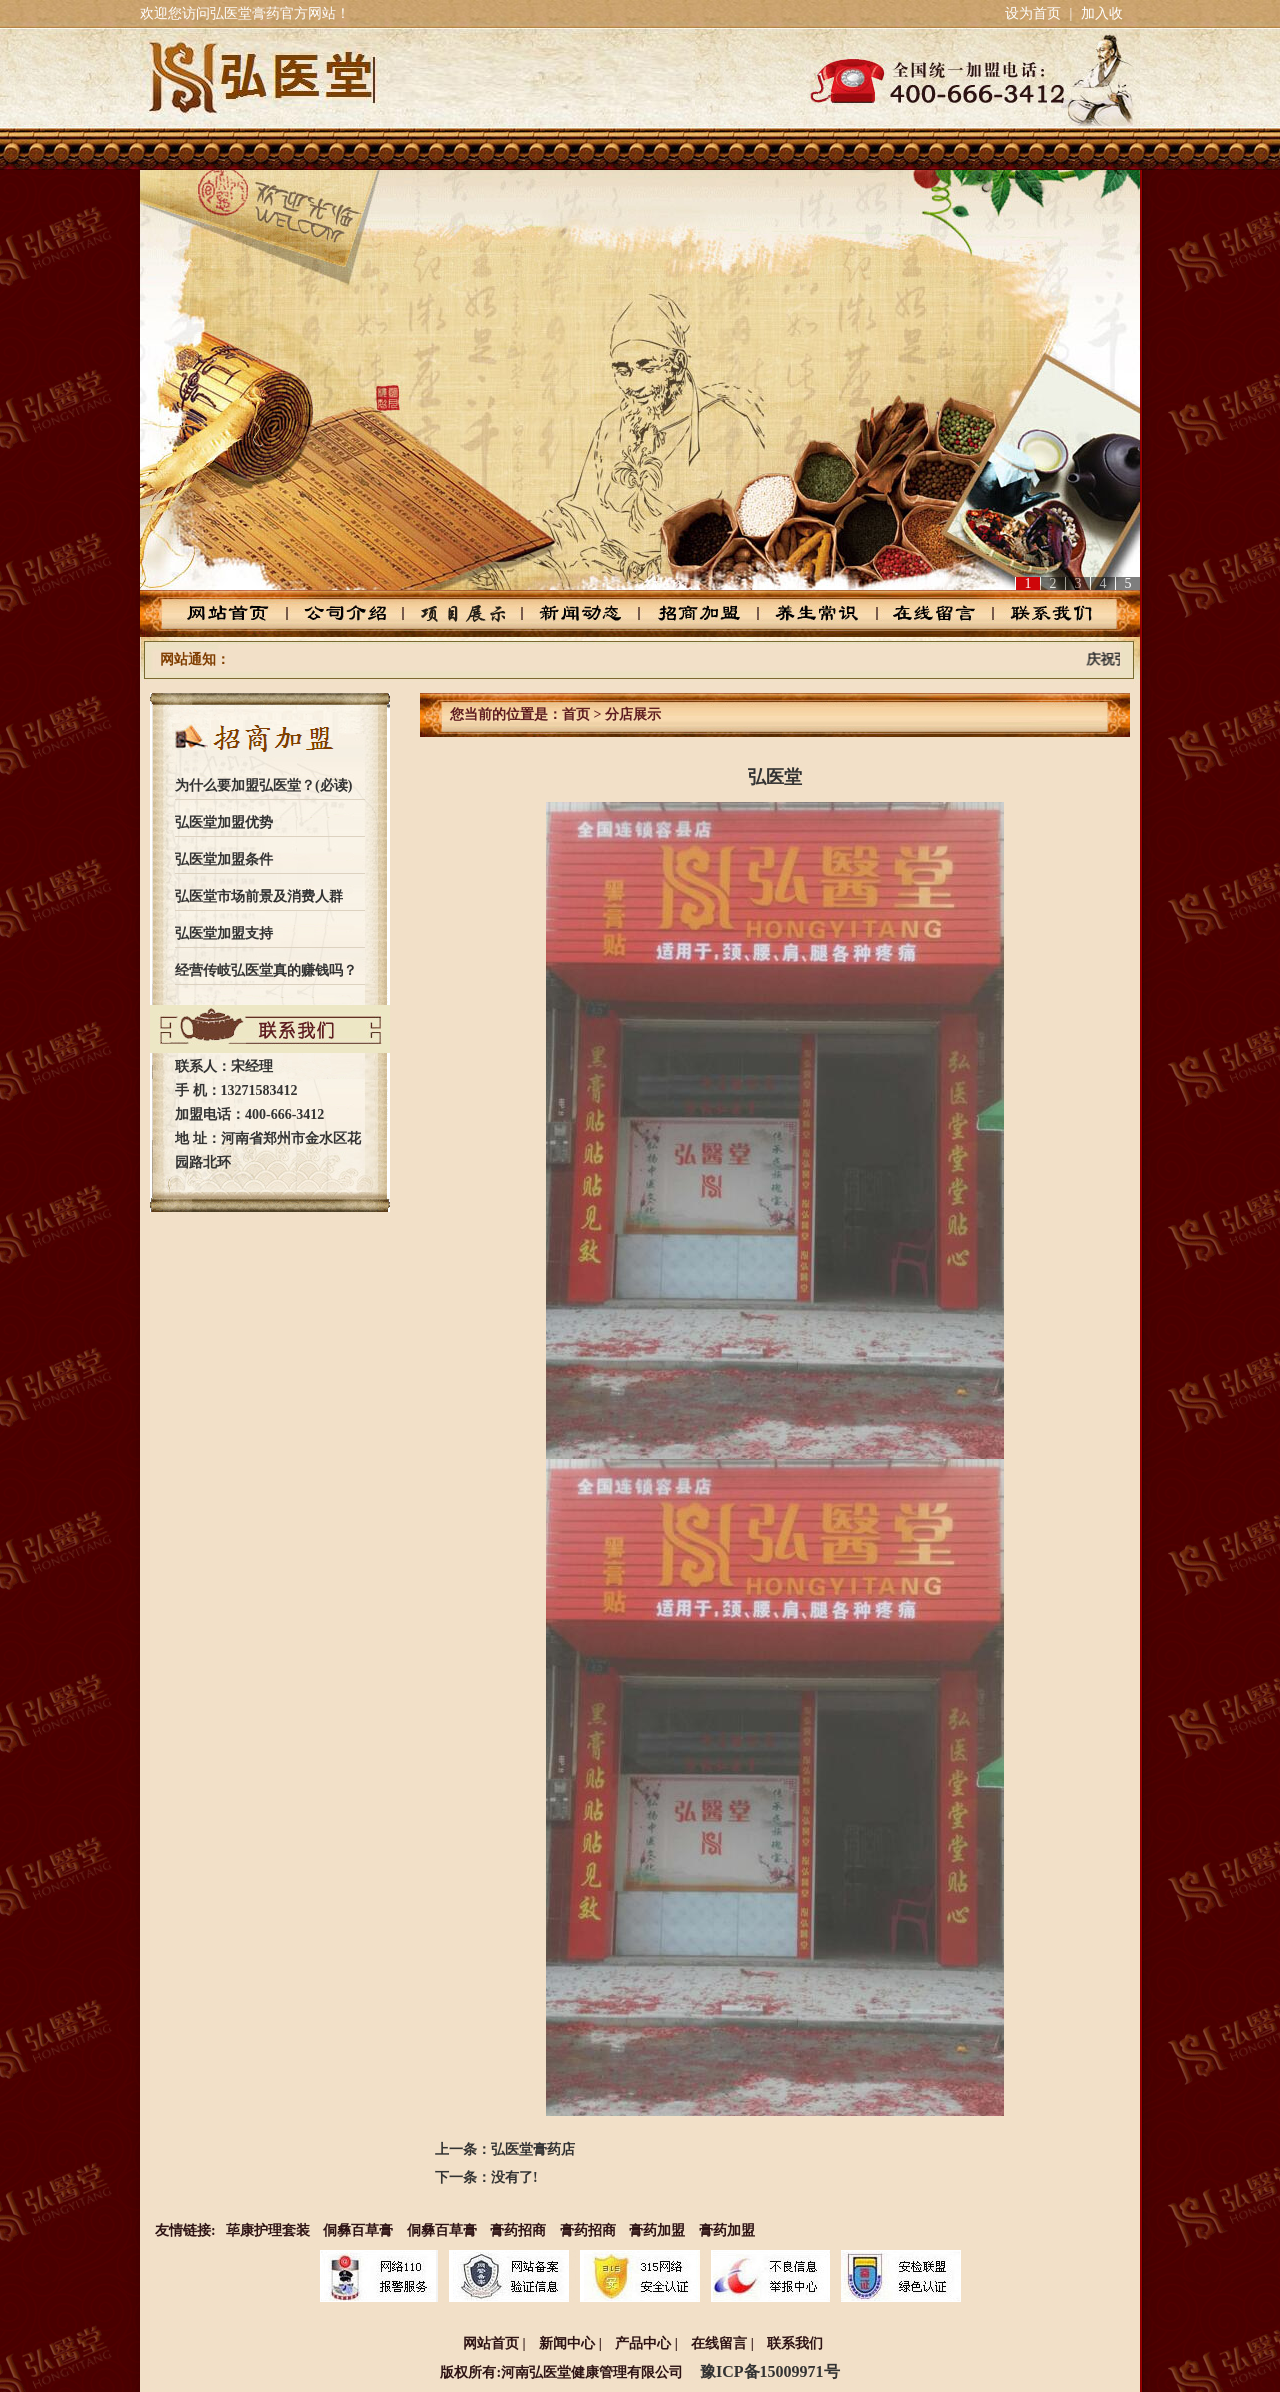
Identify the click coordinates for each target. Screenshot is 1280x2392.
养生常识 (809, 613)
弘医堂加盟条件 (224, 859)
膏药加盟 (657, 2230)
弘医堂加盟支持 (224, 933)
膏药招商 (518, 2230)
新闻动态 (583, 613)
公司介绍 (357, 613)
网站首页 (244, 613)
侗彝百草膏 (358, 2230)
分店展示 (633, 714)
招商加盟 (696, 613)
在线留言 (922, 613)
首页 (576, 714)
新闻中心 (567, 2343)
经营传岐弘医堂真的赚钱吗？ (266, 970)
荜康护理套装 (268, 2230)
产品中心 (470, 613)
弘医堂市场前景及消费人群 (259, 896)
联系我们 (1035, 613)
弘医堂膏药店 (533, 2149)
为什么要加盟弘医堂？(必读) (263, 785)
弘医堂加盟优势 (224, 822)
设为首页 (1033, 13)
